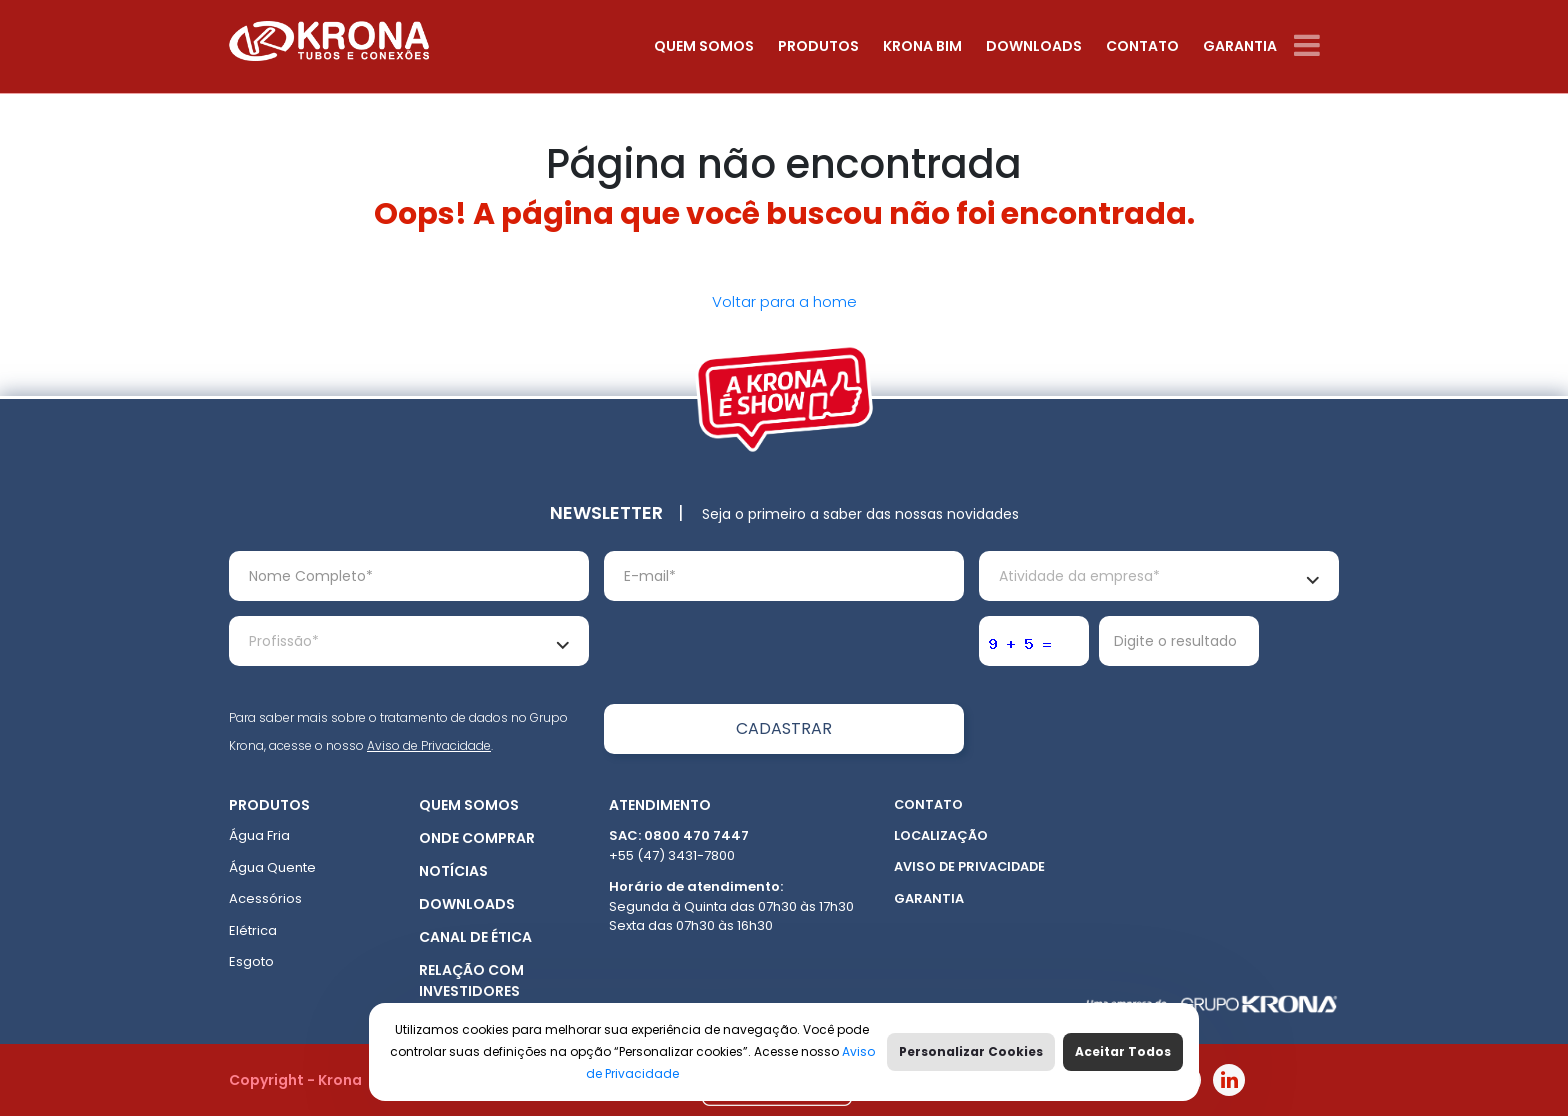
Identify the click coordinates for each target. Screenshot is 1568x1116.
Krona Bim (922, 46)
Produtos (818, 46)
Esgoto (251, 961)
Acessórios (265, 898)
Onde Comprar (477, 838)
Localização (941, 835)
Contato (1142, 46)
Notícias (453, 871)
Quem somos (704, 46)
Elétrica (253, 930)
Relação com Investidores (471, 980)
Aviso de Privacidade (429, 745)
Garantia (1240, 46)
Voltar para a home (784, 301)
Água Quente (272, 867)
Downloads (1034, 46)
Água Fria (259, 835)
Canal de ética (475, 937)
